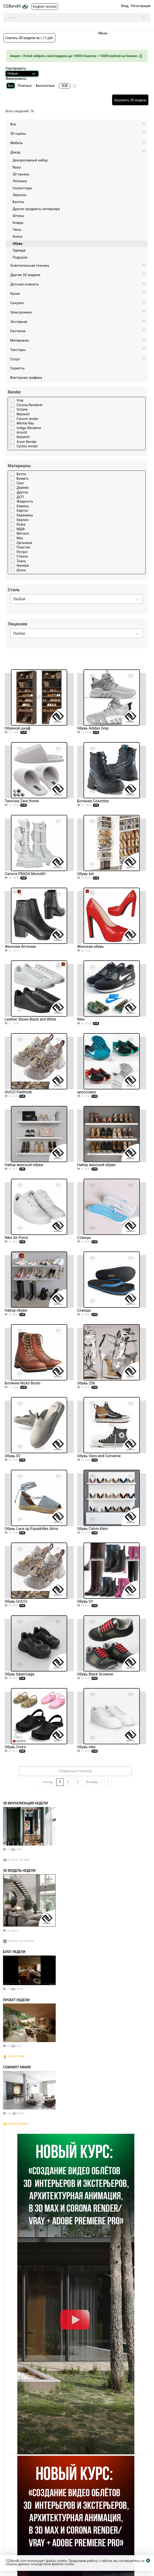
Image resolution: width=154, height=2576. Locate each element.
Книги (17, 236)
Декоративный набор (30, 160)
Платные (25, 86)
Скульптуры (22, 188)
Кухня (15, 294)
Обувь (18, 243)
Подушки (20, 257)
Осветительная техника (29, 265)
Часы (17, 229)
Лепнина (20, 181)
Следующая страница (75, 1771)
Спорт (15, 359)
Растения (18, 331)
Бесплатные (45, 86)
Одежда (19, 250)
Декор (15, 152)
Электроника (21, 312)
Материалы (19, 340)
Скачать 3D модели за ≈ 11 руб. (29, 38)
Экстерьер (18, 322)
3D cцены (18, 133)
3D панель (21, 174)
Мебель (16, 143)
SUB (65, 86)
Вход (124, 6)
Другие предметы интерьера (36, 209)
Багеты (18, 202)
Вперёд (92, 1782)
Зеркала (19, 195)
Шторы (18, 216)
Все (10, 86)
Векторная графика (26, 377)
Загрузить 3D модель (130, 100)
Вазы (17, 167)
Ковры (18, 223)
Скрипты (17, 368)
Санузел (17, 303)
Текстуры (18, 350)
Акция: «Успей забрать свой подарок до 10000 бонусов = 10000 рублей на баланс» (76, 56)
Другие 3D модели (25, 275)
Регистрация (140, 6)
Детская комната (24, 284)
